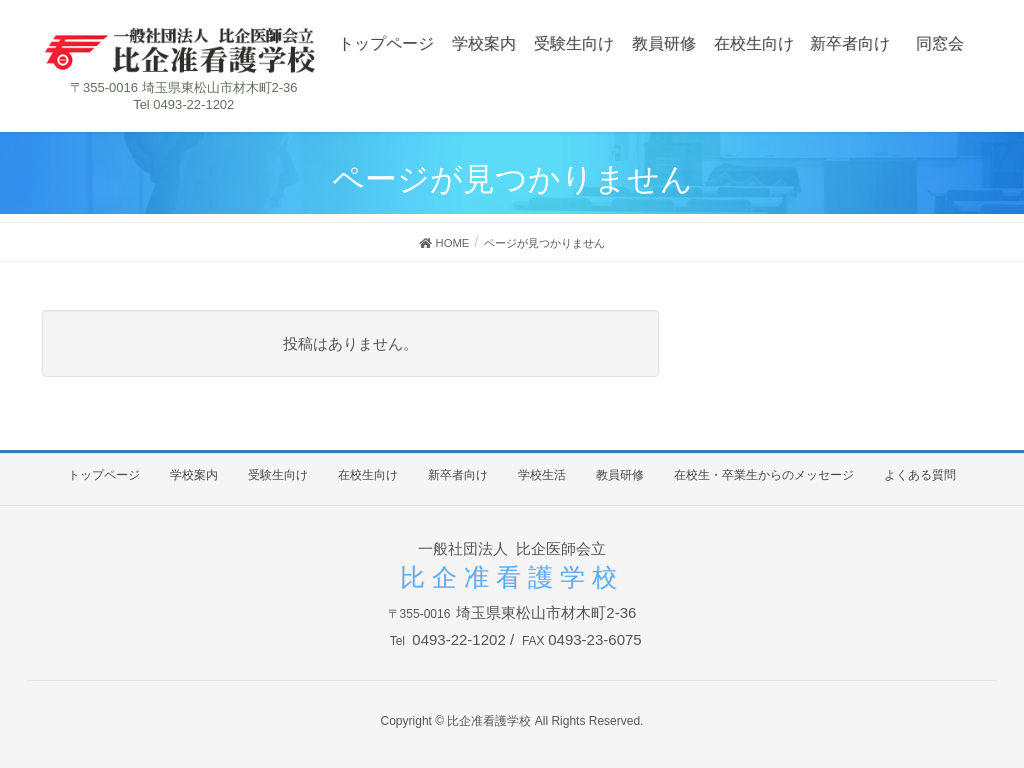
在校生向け (368, 475)
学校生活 (542, 475)
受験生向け (278, 475)
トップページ (104, 475)
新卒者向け (458, 475)
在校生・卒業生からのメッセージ (764, 475)
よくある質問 (920, 475)
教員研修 (620, 475)
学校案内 (194, 475)
